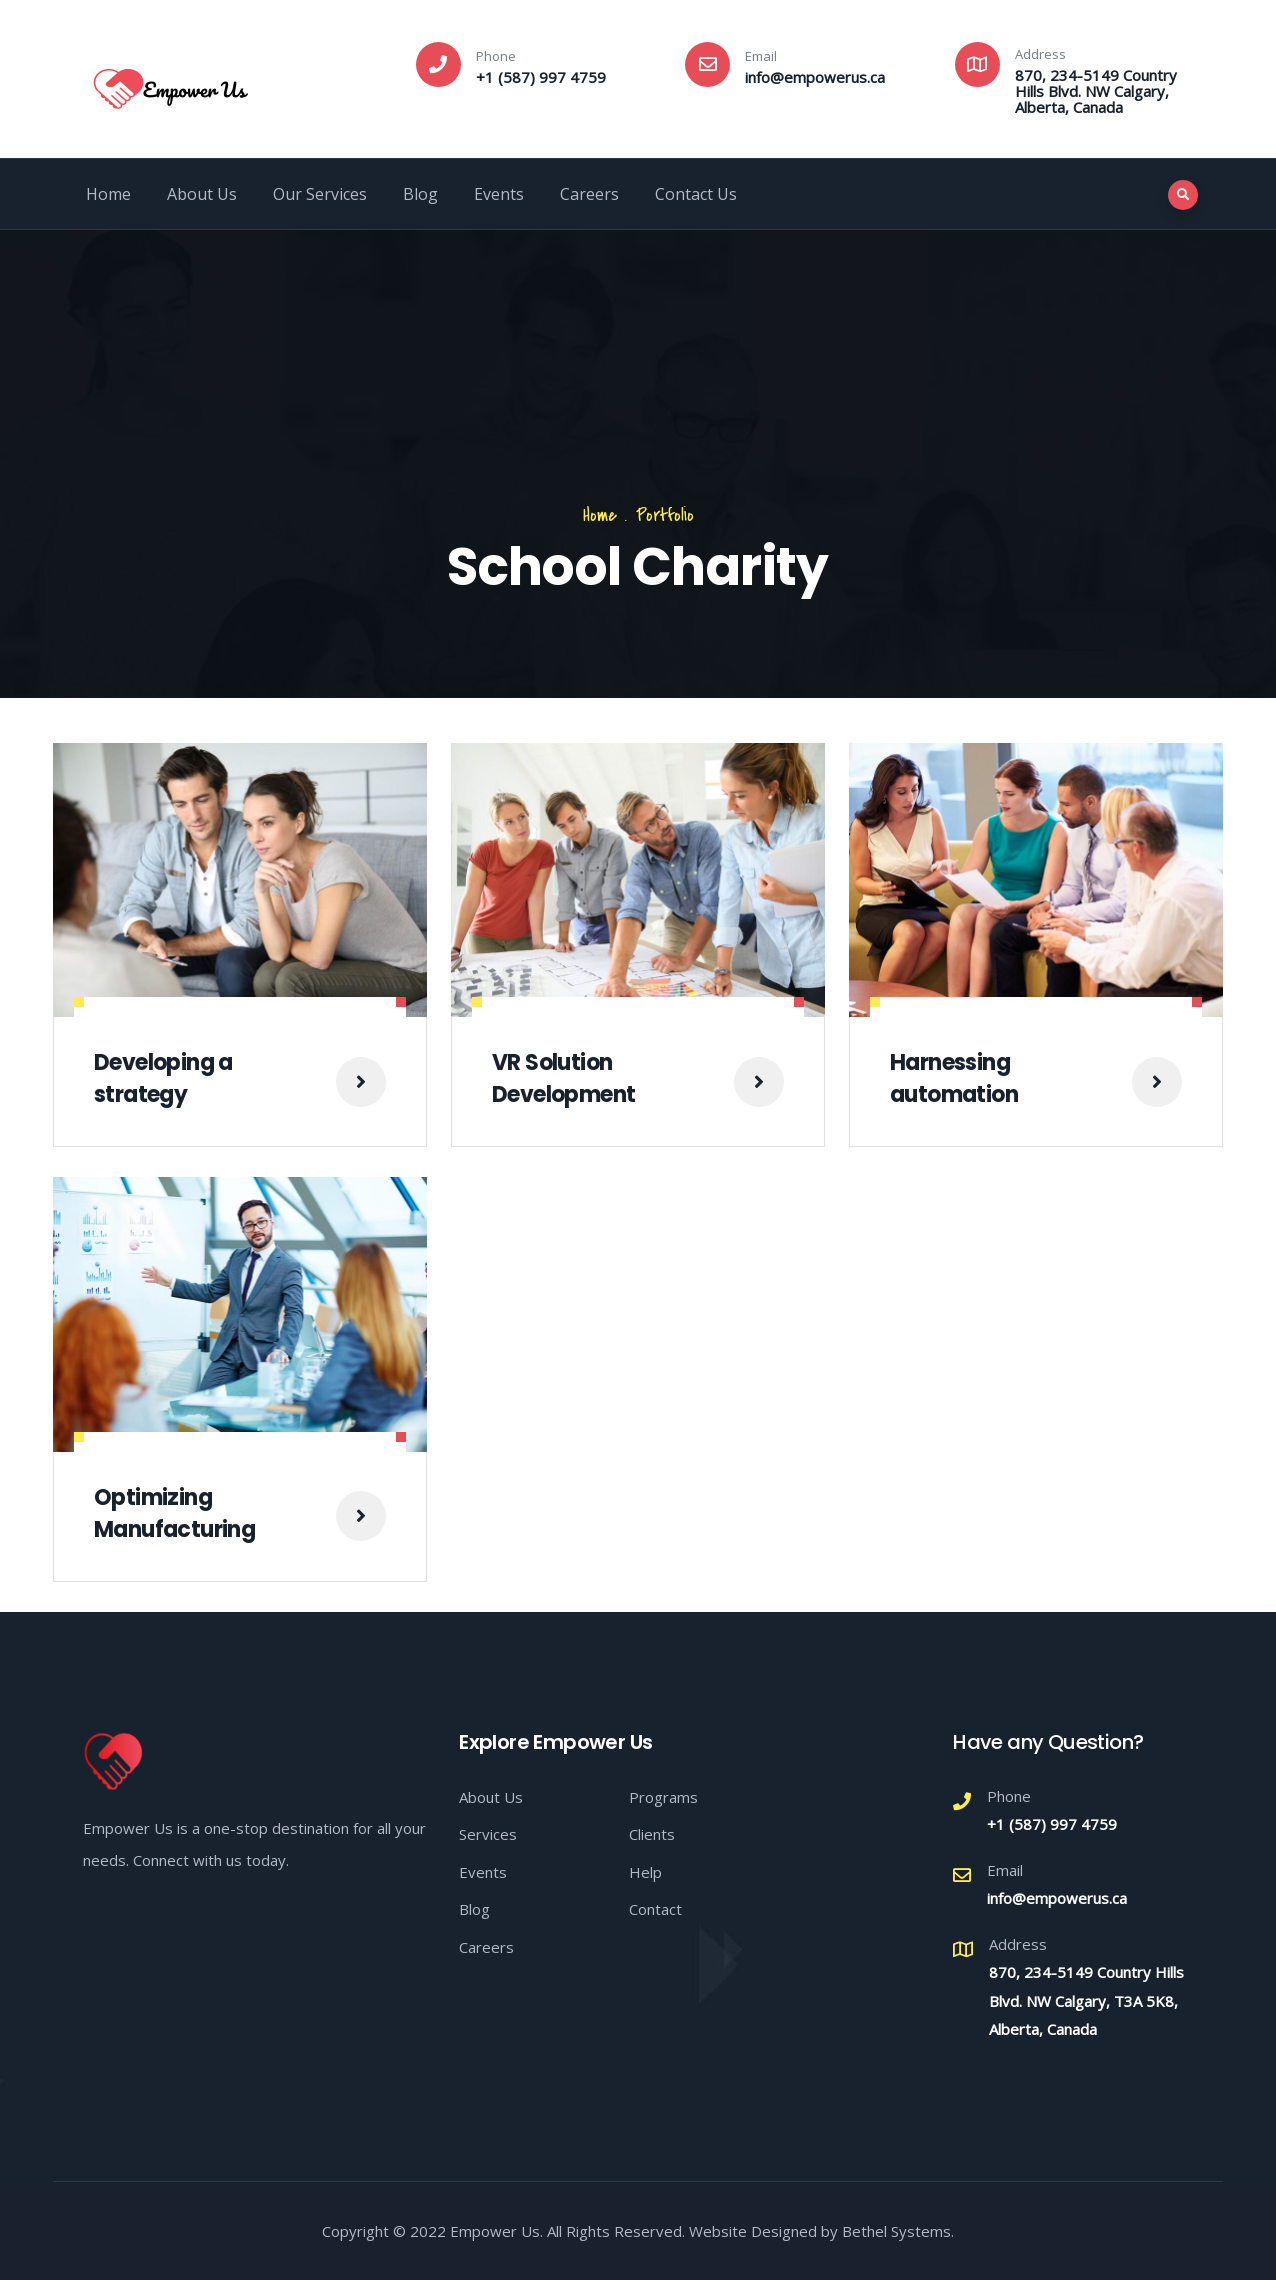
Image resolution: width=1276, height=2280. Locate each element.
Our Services (320, 194)
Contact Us (696, 194)
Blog (420, 194)
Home (108, 194)
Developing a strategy (163, 1078)
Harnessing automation (954, 1078)
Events (499, 194)
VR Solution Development (563, 1078)
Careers (589, 194)
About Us (202, 194)
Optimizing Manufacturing (174, 1513)
